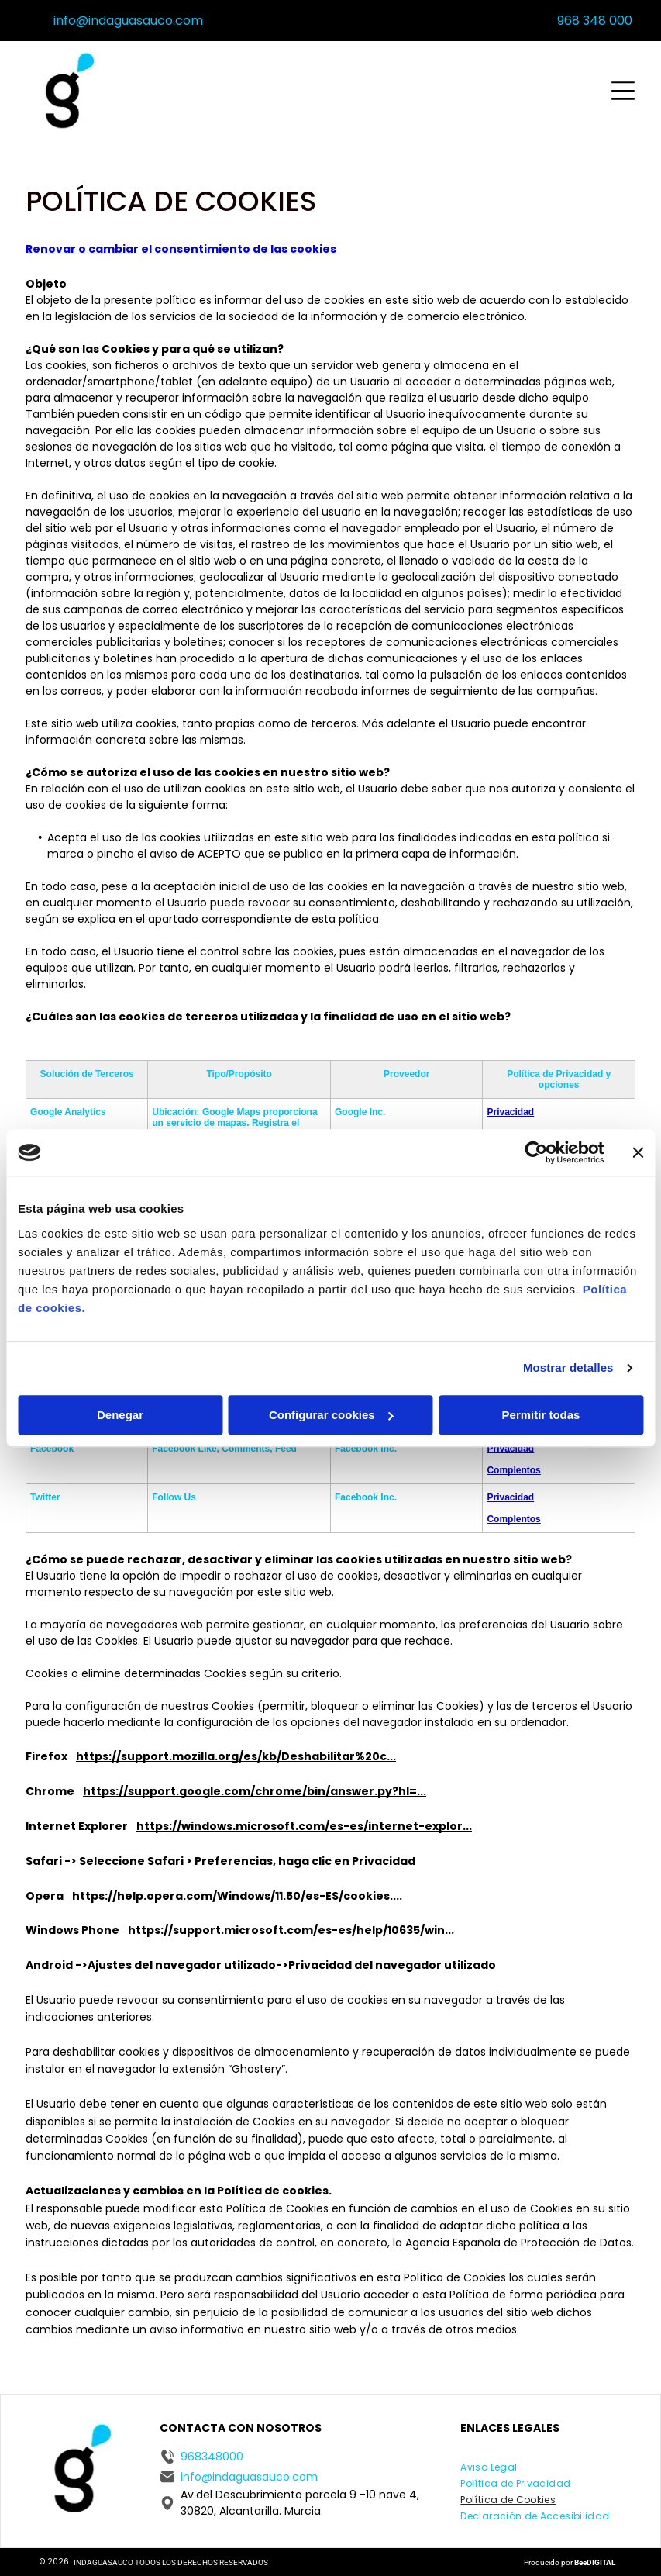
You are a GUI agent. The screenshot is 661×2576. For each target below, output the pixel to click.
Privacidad (510, 1112)
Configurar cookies (331, 1414)
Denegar (120, 1414)
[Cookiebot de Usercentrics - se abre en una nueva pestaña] (536, 1152)
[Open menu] (623, 90)
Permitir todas (541, 1414)
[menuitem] (488, 2466)
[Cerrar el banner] (637, 1152)
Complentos (513, 1470)
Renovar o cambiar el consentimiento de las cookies (181, 249)
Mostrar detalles (568, 1367)
